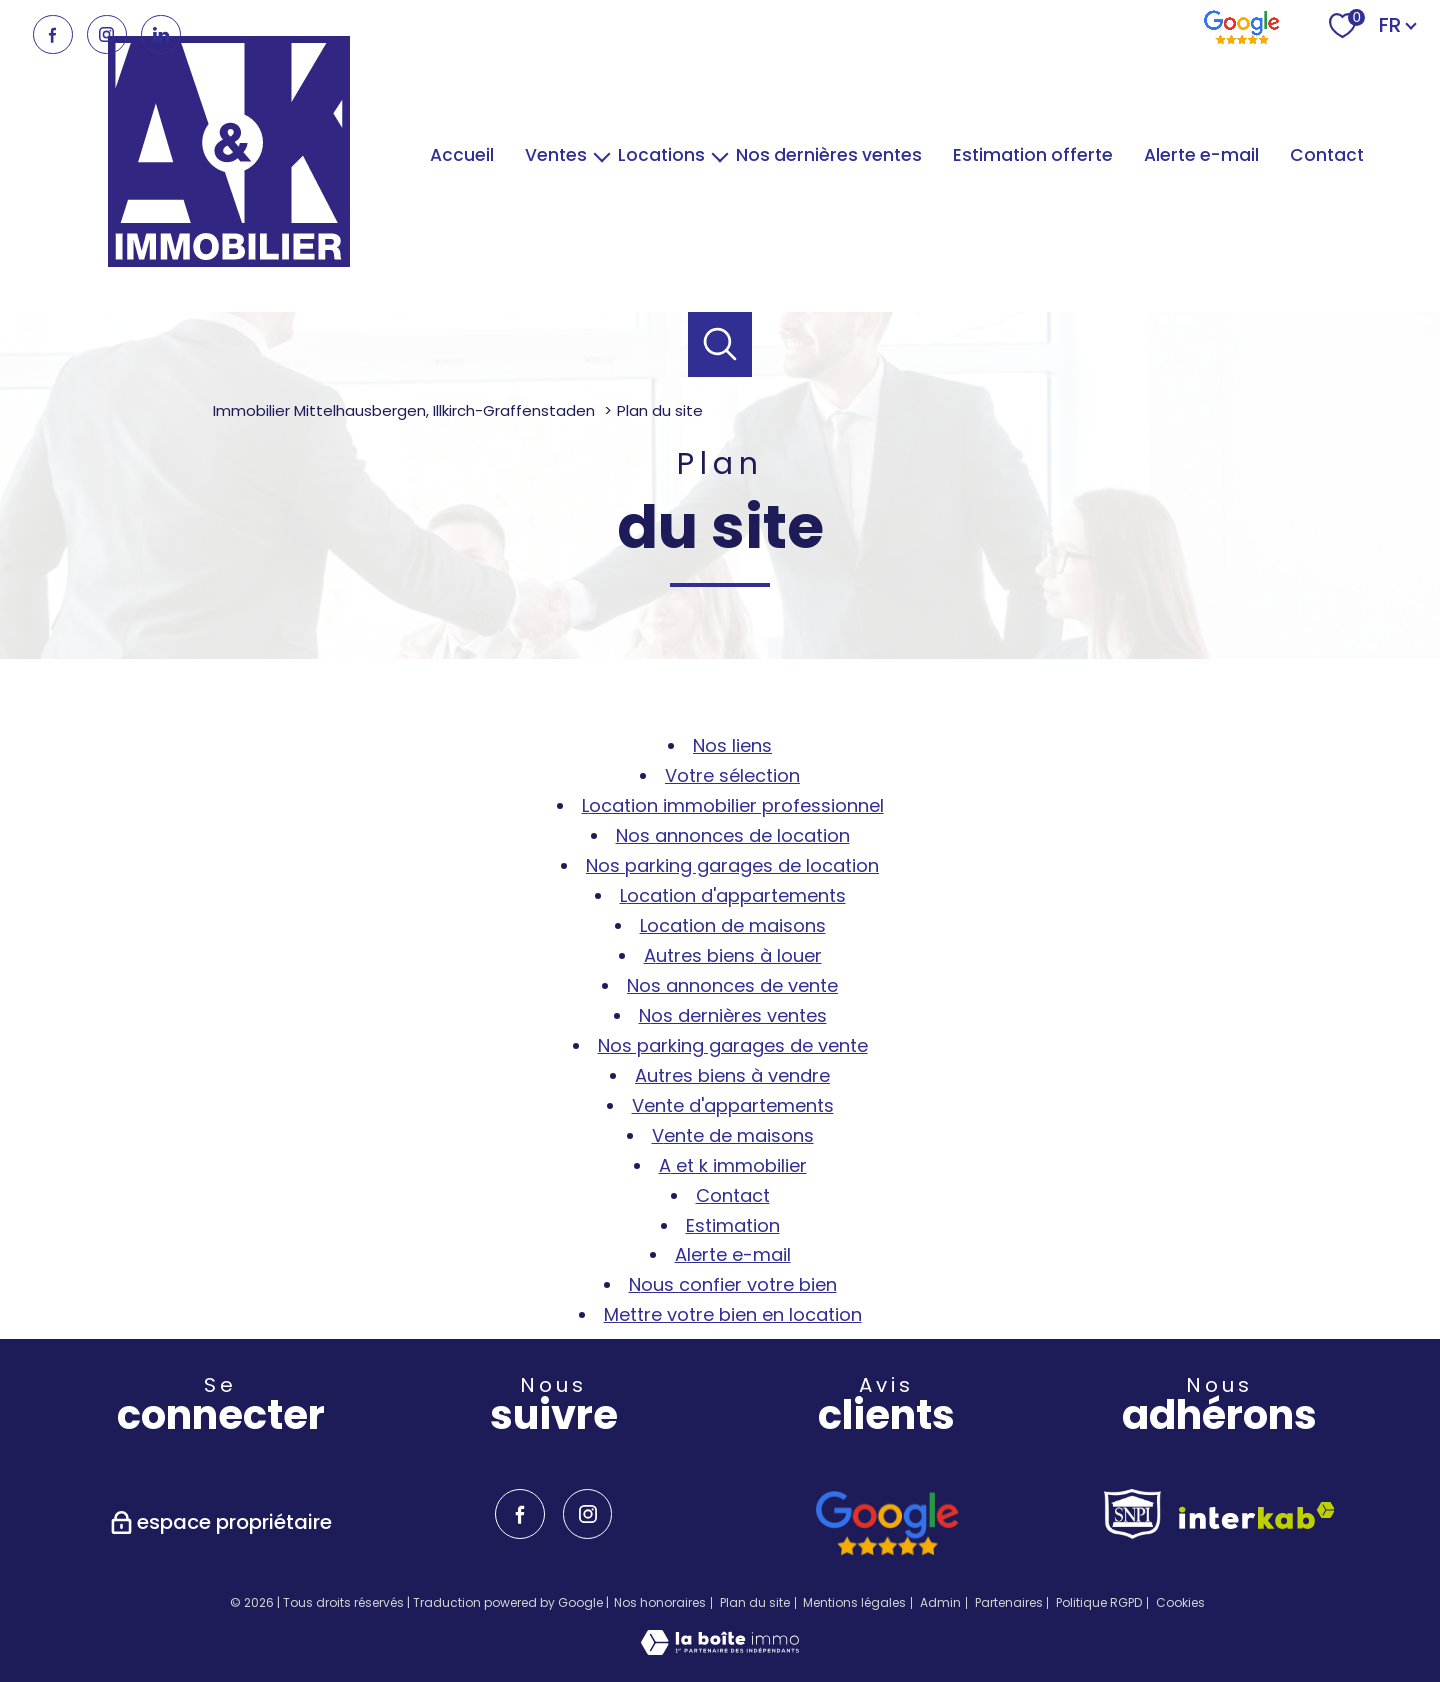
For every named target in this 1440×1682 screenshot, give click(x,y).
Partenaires (1009, 1602)
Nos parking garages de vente (733, 1045)
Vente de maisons (733, 1135)
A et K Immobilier (733, 1165)
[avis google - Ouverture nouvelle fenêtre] (886, 1523)
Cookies (1180, 1603)
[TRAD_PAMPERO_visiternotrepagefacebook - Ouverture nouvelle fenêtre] (53, 35)
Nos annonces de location (733, 835)
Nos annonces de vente (732, 985)
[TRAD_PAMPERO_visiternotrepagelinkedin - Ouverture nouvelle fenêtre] (161, 35)
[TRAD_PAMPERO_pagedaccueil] (229, 260)
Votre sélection (732, 775)
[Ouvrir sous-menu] (602, 156)
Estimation (733, 1225)
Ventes (556, 155)
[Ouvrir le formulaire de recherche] (720, 344)
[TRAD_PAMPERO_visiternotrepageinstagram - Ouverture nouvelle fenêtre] (107, 35)
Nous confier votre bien (733, 1284)
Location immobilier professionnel (733, 805)
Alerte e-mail (1201, 155)
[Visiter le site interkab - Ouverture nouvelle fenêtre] (1257, 1515)
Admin (940, 1602)
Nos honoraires (660, 1602)
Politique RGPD (1099, 1602)
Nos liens (732, 745)
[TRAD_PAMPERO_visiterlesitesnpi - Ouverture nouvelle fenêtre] (1132, 1514)
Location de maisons (733, 925)
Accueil (462, 155)
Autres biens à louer (733, 955)
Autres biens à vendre (732, 1075)
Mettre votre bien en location (733, 1314)
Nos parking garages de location (732, 865)
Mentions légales (854, 1602)
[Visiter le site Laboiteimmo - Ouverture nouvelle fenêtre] (720, 1648)
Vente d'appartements (733, 1105)
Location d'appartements (733, 895)
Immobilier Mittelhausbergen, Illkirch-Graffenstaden (404, 410)
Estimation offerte (1033, 155)
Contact (1327, 155)
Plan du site (755, 1602)
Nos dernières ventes (829, 155)
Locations (661, 155)
